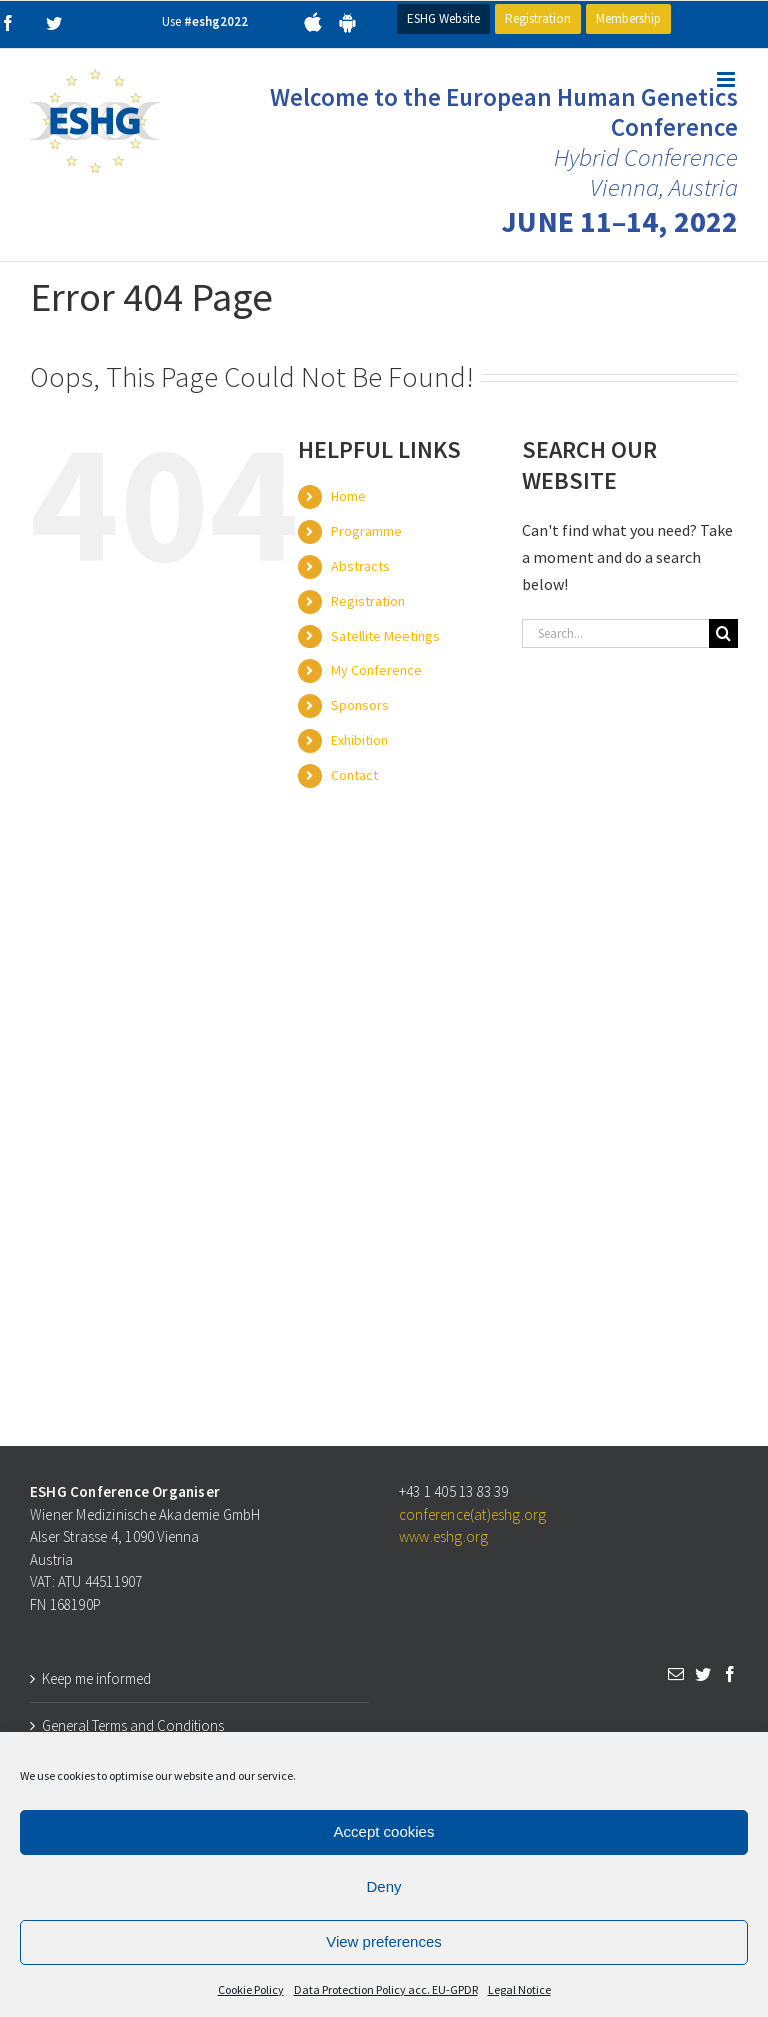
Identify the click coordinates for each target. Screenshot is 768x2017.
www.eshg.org (443, 1536)
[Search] (723, 633)
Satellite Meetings (385, 636)
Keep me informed (96, 1678)
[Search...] (615, 633)
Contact (354, 775)
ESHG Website (443, 18)
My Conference (376, 670)
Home (348, 496)
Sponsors (360, 705)
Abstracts (360, 566)
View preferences (384, 1941)
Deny (383, 1886)
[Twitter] (703, 1674)
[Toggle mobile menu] (727, 79)
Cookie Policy (251, 1989)
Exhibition (359, 740)
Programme (366, 531)
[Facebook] (730, 1674)
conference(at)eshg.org (472, 1514)
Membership (628, 18)
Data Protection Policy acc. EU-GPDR (386, 1989)
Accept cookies (384, 1831)
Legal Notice (519, 1989)
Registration (538, 18)
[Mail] (676, 1674)
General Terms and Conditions (133, 1725)
